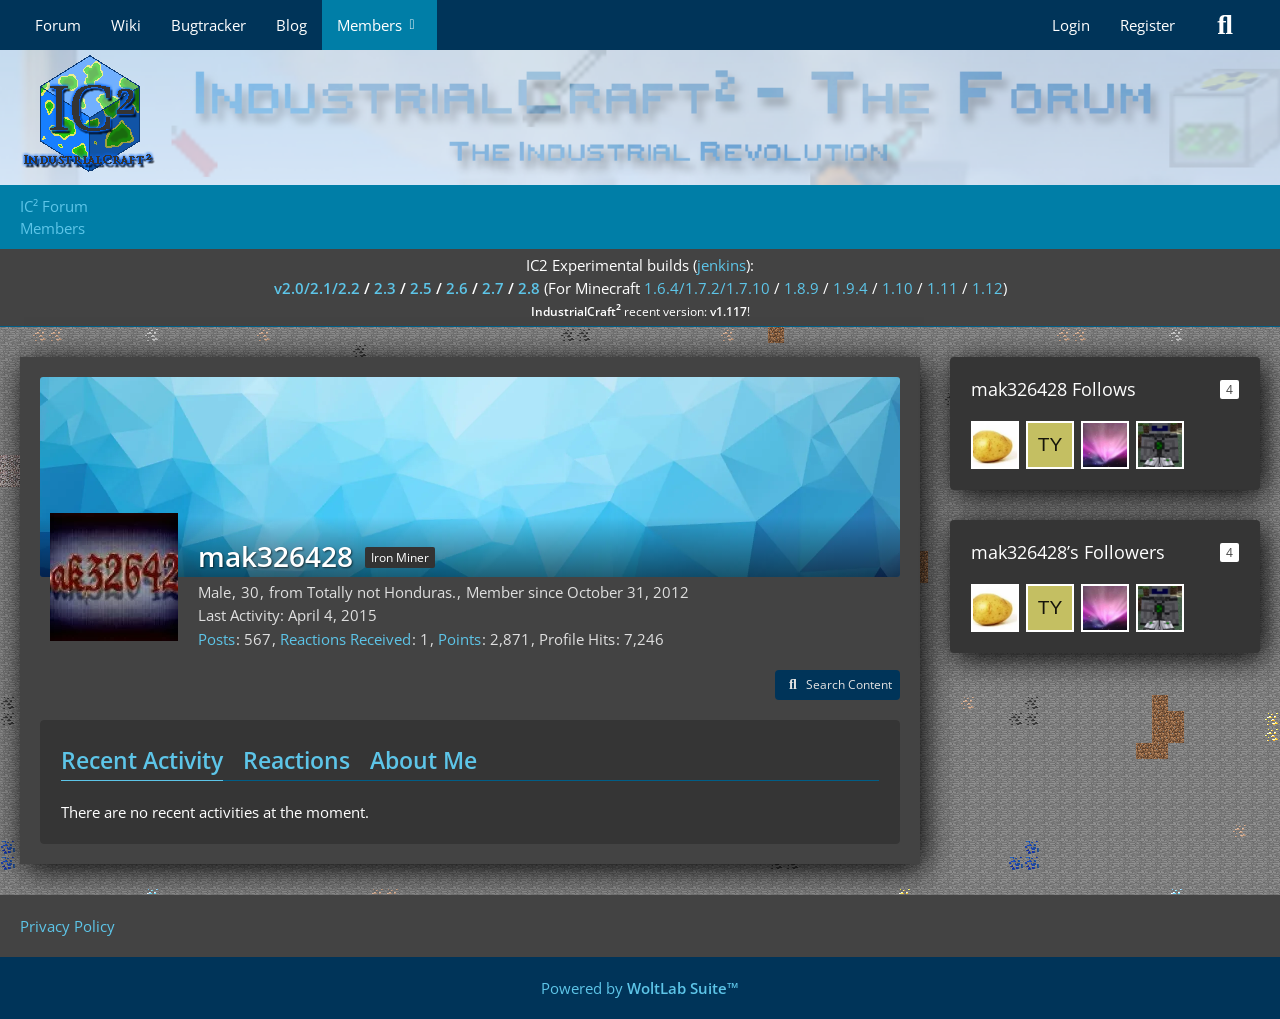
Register (1147, 25)
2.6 (457, 288)
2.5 (421, 288)
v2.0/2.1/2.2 (317, 288)
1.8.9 (801, 288)
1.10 (897, 288)
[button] (837, 685)
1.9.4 (850, 288)
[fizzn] (1160, 445)
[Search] (1225, 25)
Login (1071, 25)
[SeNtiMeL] (1105, 445)
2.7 (493, 288)
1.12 (987, 288)
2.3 (385, 288)
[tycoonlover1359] (1050, 445)
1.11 (942, 288)
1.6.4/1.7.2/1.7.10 (707, 288)
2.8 (529, 288)
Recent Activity (142, 760)
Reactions (296, 760)
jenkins (721, 265)
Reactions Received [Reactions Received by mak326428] (345, 639)
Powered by (640, 988)
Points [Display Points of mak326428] (459, 639)
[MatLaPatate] (995, 445)
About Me (423, 760)
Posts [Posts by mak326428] (216, 639)
